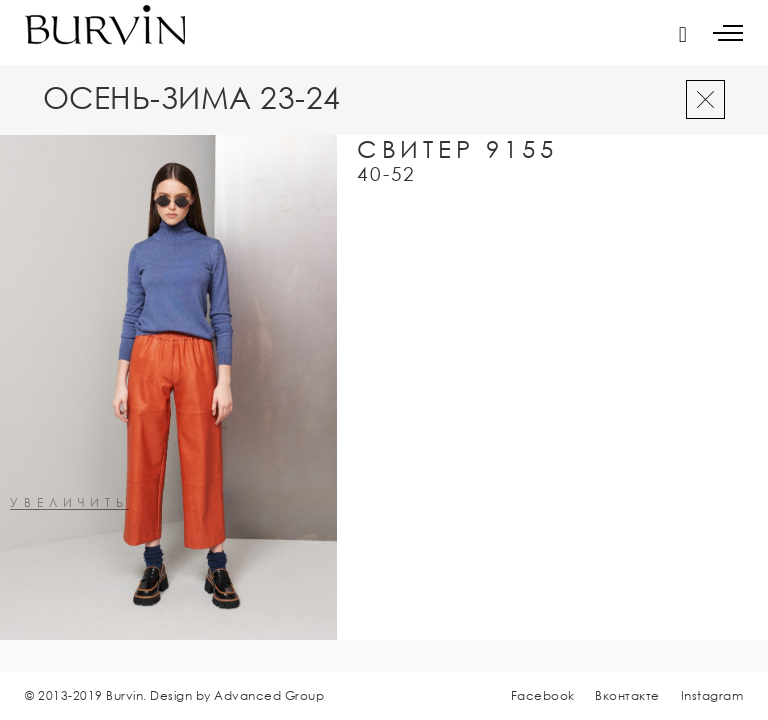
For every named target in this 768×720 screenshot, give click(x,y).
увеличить (69, 503)
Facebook (543, 695)
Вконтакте (627, 695)
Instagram (712, 695)
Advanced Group (269, 695)
